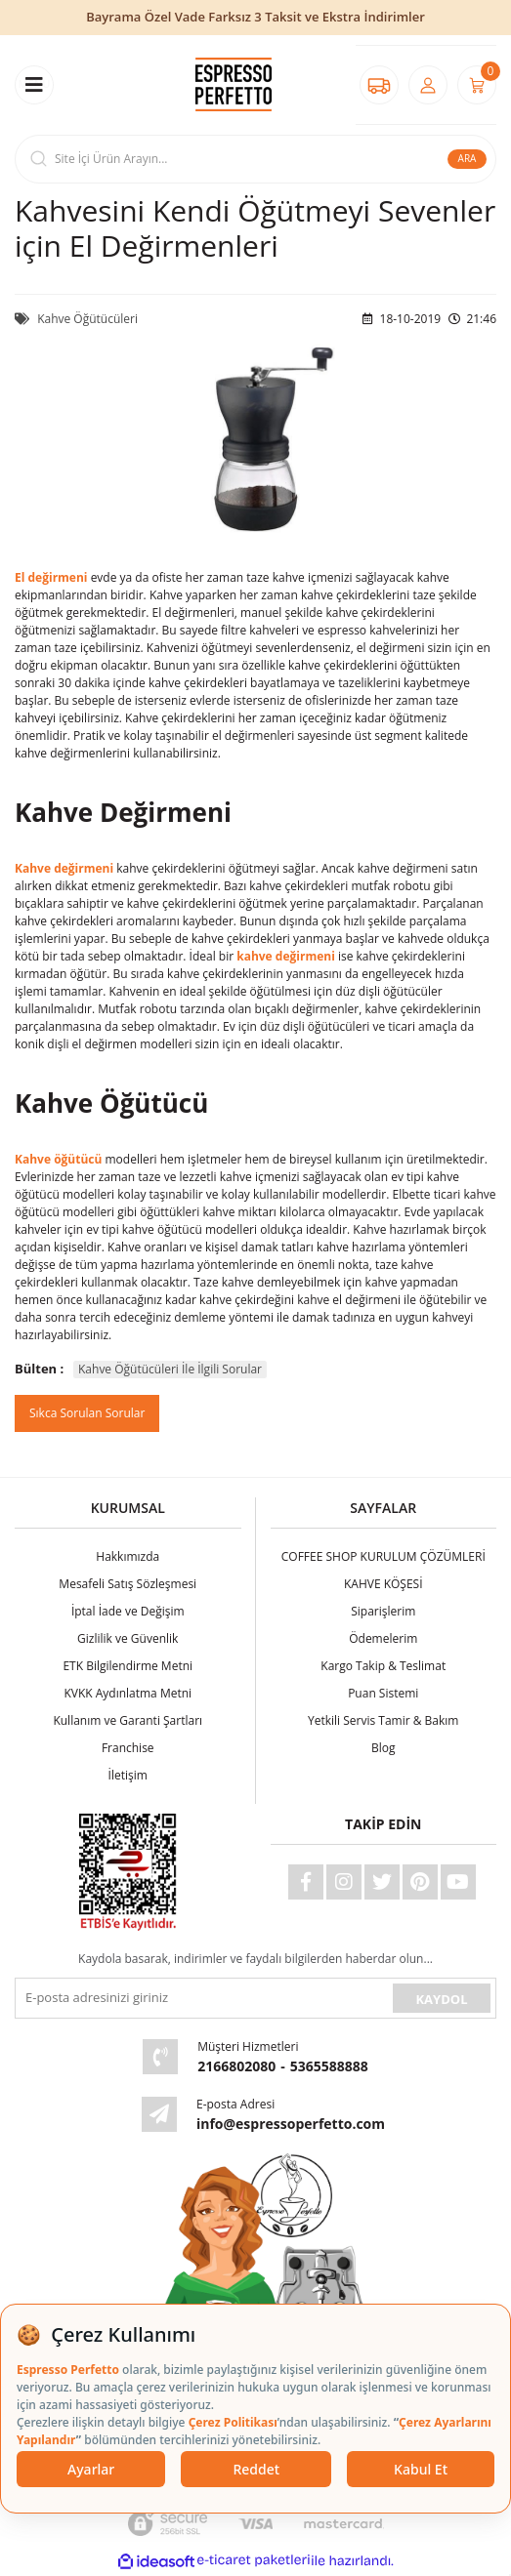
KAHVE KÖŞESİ (383, 1583)
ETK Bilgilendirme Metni (127, 1665)
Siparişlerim (383, 1611)
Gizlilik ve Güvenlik (127, 1638)
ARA (467, 158)
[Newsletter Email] (202, 1998)
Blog (383, 1747)
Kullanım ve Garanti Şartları (127, 1720)
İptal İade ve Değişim (128, 1611)
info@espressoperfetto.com (290, 2123)
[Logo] (233, 84)
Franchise (128, 1747)
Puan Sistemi (383, 1693)
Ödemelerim (383, 1638)
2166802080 (236, 2066)
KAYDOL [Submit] (441, 1999)
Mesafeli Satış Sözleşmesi (127, 1583)
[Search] (255, 159)
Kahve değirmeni (64, 868)
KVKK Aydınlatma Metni (128, 1693)
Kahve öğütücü (58, 1159)
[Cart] (476, 84)
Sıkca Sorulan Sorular (87, 1413)
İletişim (128, 1775)
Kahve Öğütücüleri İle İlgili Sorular (170, 1369)
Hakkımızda (127, 1556)
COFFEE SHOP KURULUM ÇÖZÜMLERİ (383, 1556)
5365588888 (329, 2066)
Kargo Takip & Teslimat (383, 1665)
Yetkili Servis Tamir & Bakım (383, 1720)
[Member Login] (427, 84)
